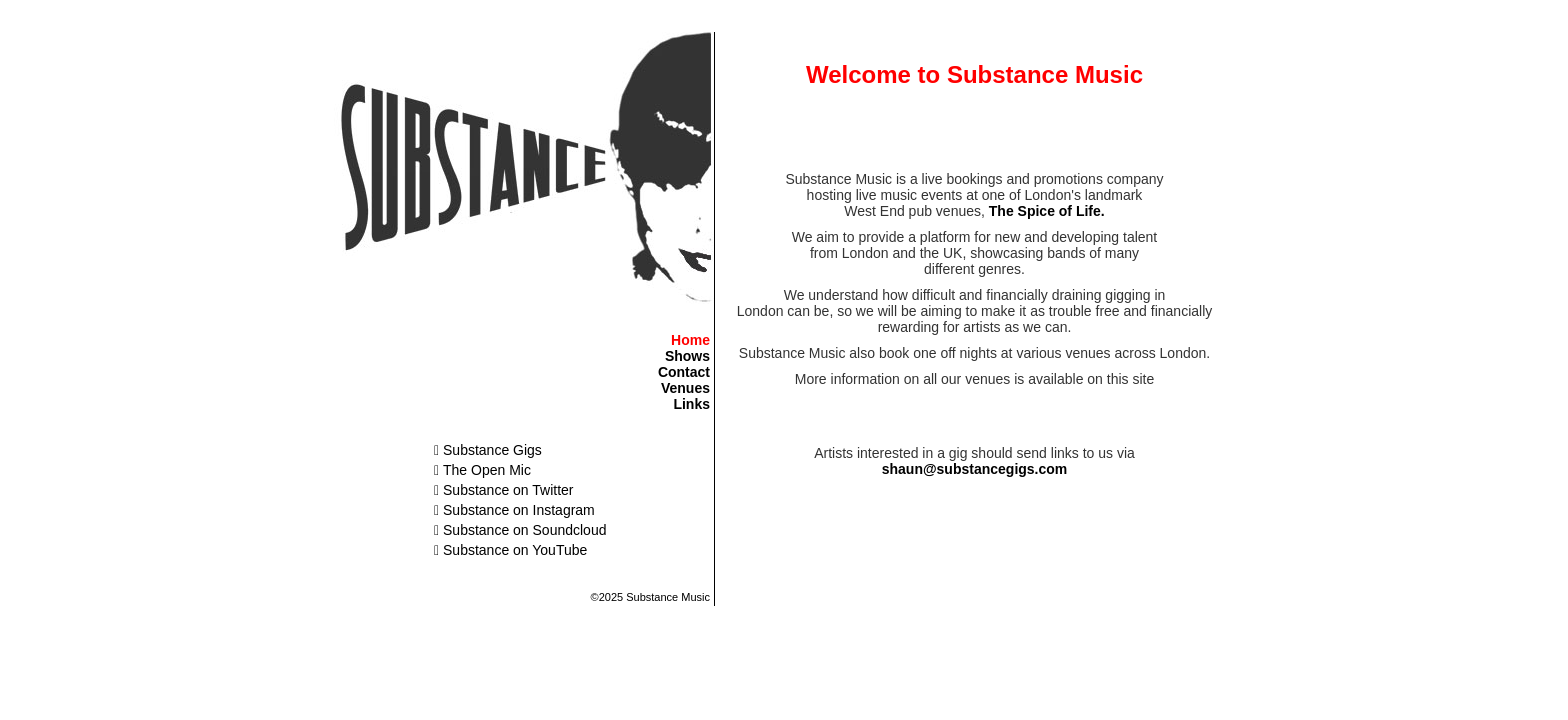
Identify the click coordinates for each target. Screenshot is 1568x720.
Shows (687, 356)
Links (691, 404)
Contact (684, 372)
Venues (685, 388)
